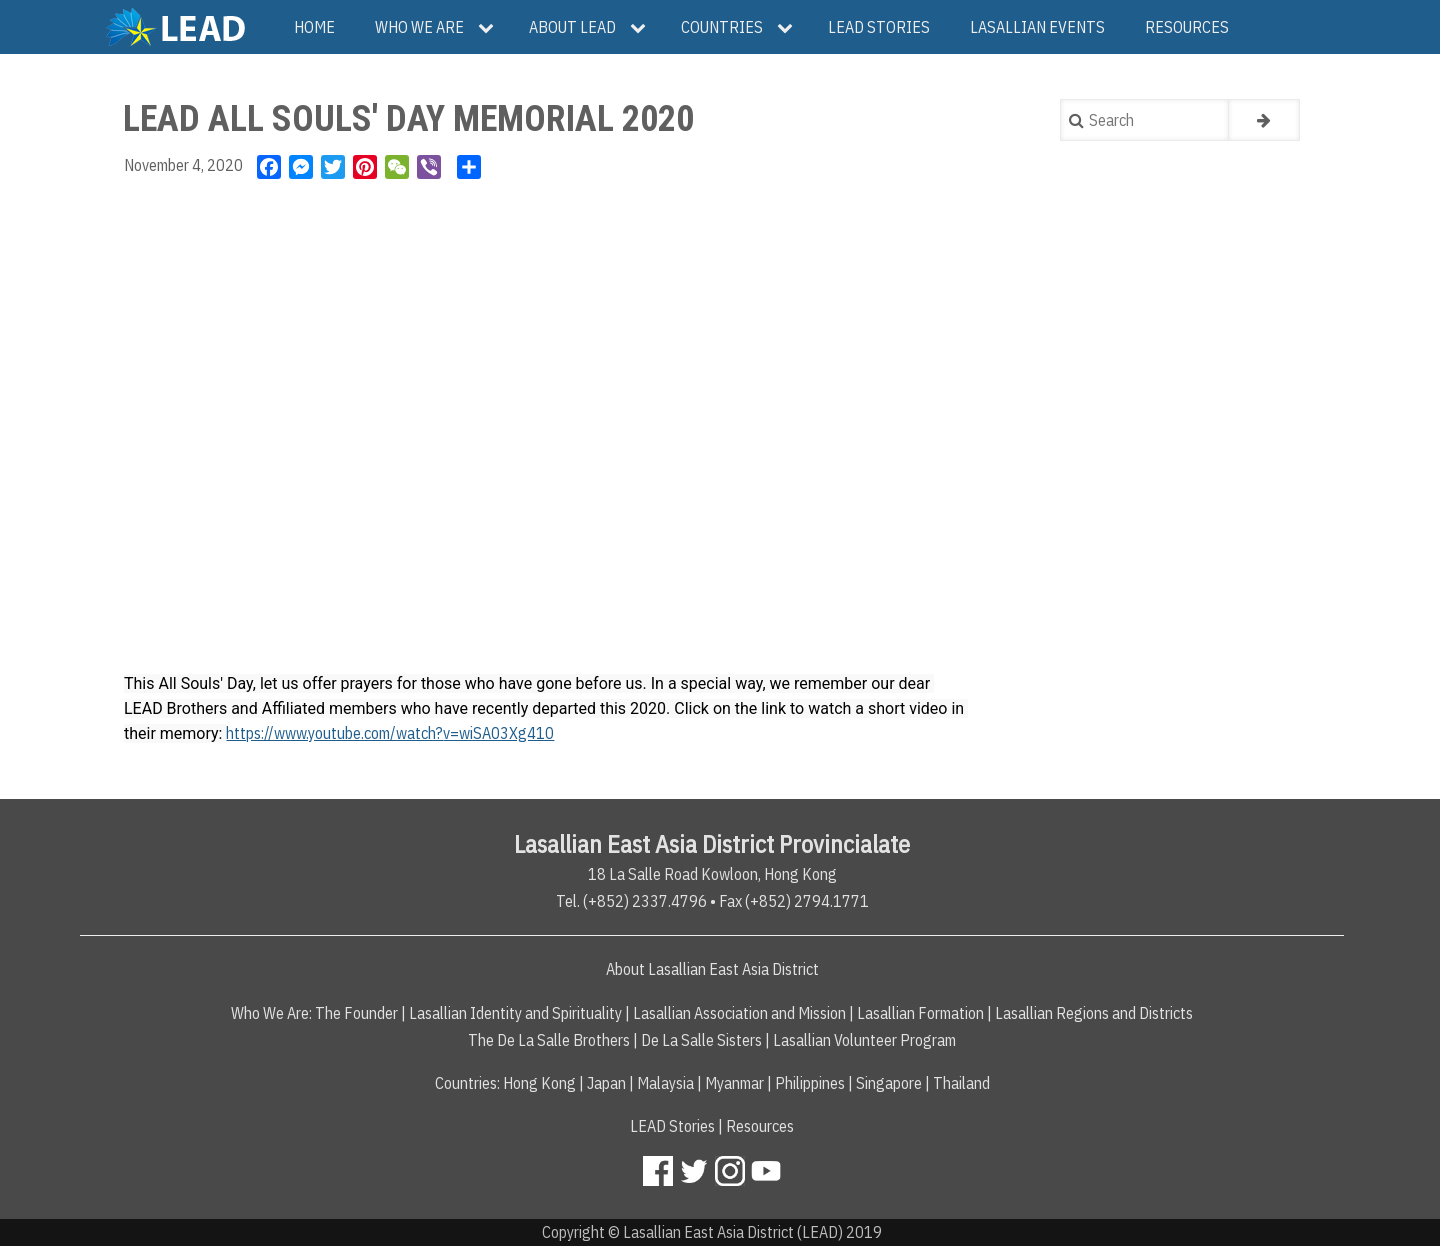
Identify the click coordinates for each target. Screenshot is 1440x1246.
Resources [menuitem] (1187, 27)
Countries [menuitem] (722, 27)
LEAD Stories (672, 1126)
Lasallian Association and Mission (739, 1013)
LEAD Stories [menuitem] (879, 27)
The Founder (356, 1013)
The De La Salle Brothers (549, 1040)
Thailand (961, 1083)
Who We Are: (271, 1013)
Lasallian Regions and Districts (1094, 1013)
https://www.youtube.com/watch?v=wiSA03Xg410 (390, 733)
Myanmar (734, 1083)
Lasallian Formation (920, 1013)
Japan (606, 1083)
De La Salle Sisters (701, 1040)
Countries (466, 1083)
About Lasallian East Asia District (712, 969)
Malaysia (665, 1083)
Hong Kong (539, 1083)
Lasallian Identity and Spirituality (515, 1013)
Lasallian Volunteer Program (864, 1040)
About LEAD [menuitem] (572, 27)
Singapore (889, 1083)
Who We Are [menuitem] (419, 27)
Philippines (810, 1083)
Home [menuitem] (314, 27)
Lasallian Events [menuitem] (1037, 27)
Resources (760, 1126)
